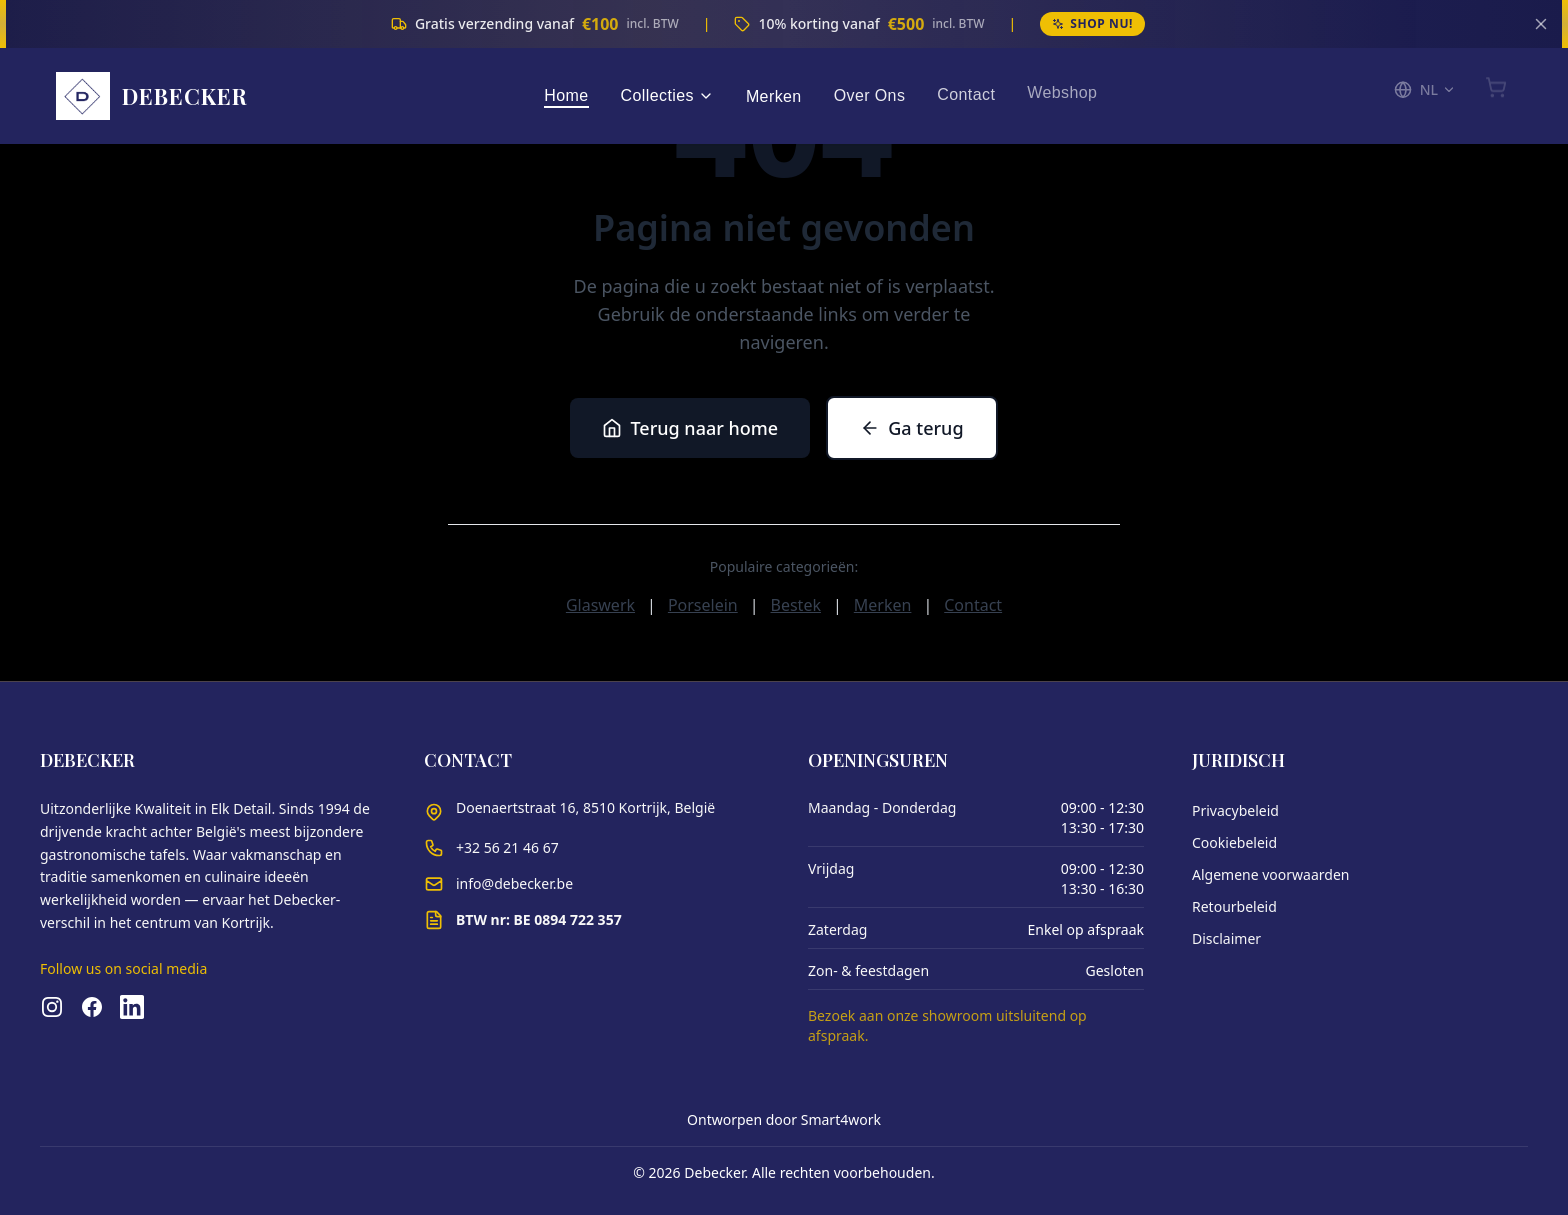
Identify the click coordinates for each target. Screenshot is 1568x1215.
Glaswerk (600, 605)
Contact (966, 91)
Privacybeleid (1235, 810)
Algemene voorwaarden (1270, 874)
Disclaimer (1226, 938)
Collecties (667, 95)
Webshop (1062, 89)
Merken (774, 94)
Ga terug (911, 428)
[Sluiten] (1541, 24)
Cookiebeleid (1234, 842)
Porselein (703, 605)
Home (566, 89)
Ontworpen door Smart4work (784, 1119)
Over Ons (870, 93)
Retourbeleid (1234, 906)
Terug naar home (690, 428)
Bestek (796, 605)
